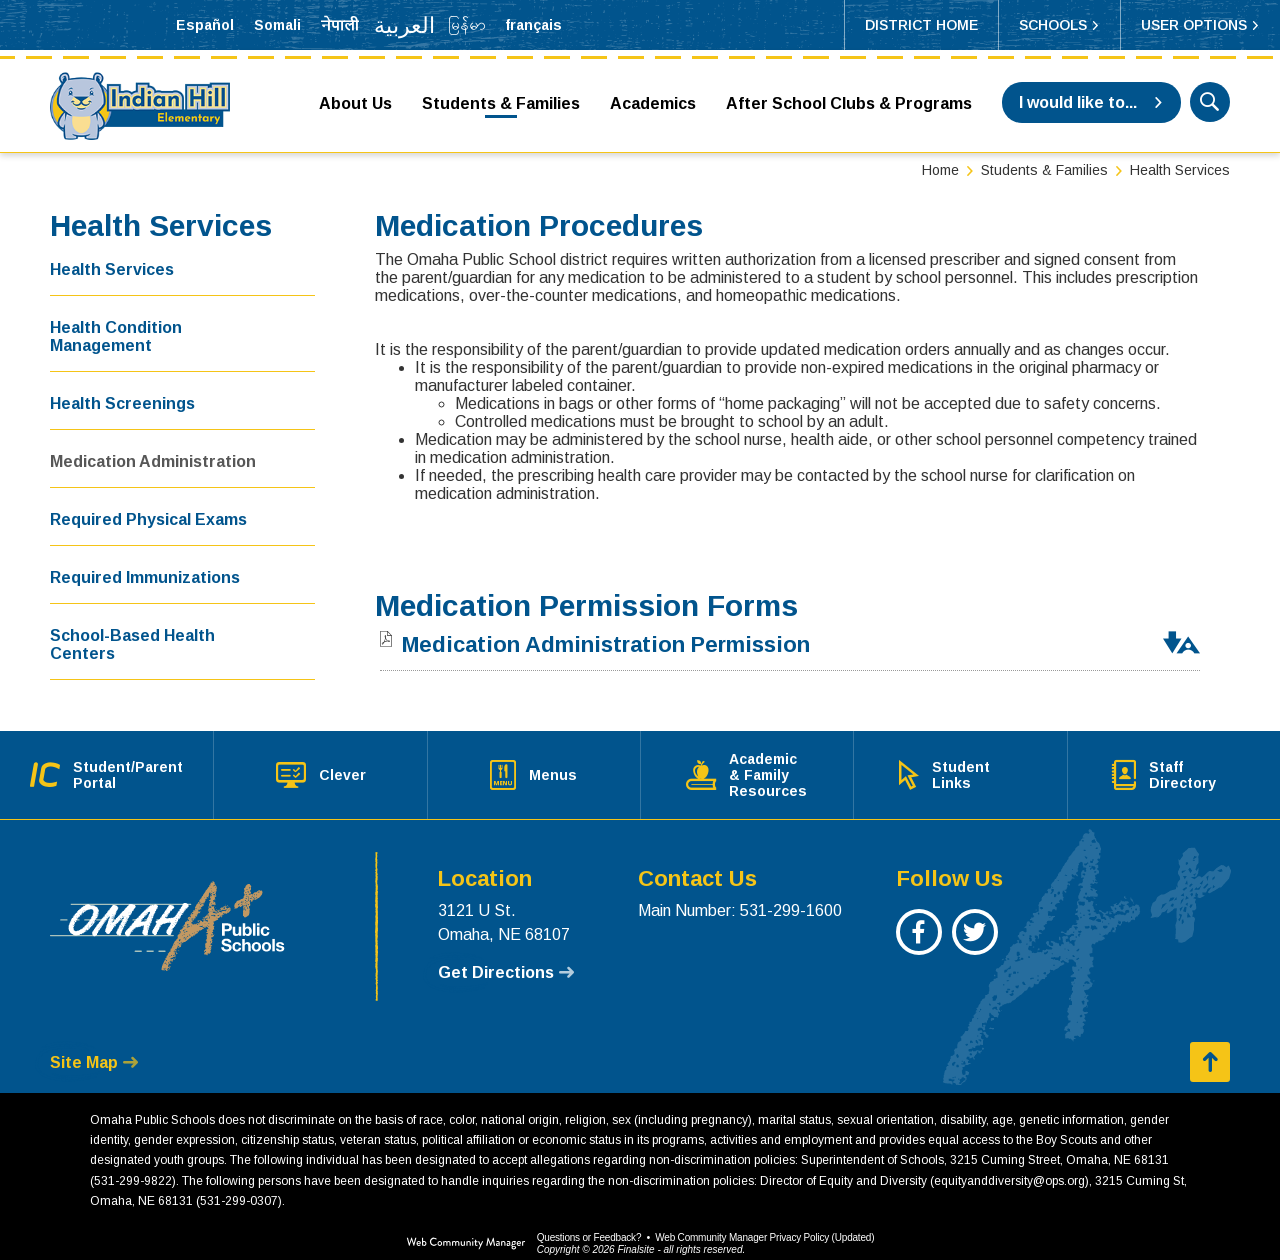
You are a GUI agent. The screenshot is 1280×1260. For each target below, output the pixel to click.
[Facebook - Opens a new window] (918, 926)
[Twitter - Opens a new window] (974, 926)
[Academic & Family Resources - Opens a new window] (747, 767)
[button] (1059, 25)
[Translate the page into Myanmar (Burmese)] (467, 25)
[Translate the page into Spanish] (205, 25)
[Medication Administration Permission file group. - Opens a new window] (606, 644)
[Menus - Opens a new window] (533, 767)
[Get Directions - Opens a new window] (506, 957)
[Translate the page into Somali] (277, 25)
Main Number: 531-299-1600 (740, 894)
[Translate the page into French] (533, 25)
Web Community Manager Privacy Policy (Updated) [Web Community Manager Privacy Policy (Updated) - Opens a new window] (764, 1221)
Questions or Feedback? (589, 1221)
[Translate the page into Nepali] (340, 25)
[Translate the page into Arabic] (404, 25)
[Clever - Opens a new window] (320, 767)
